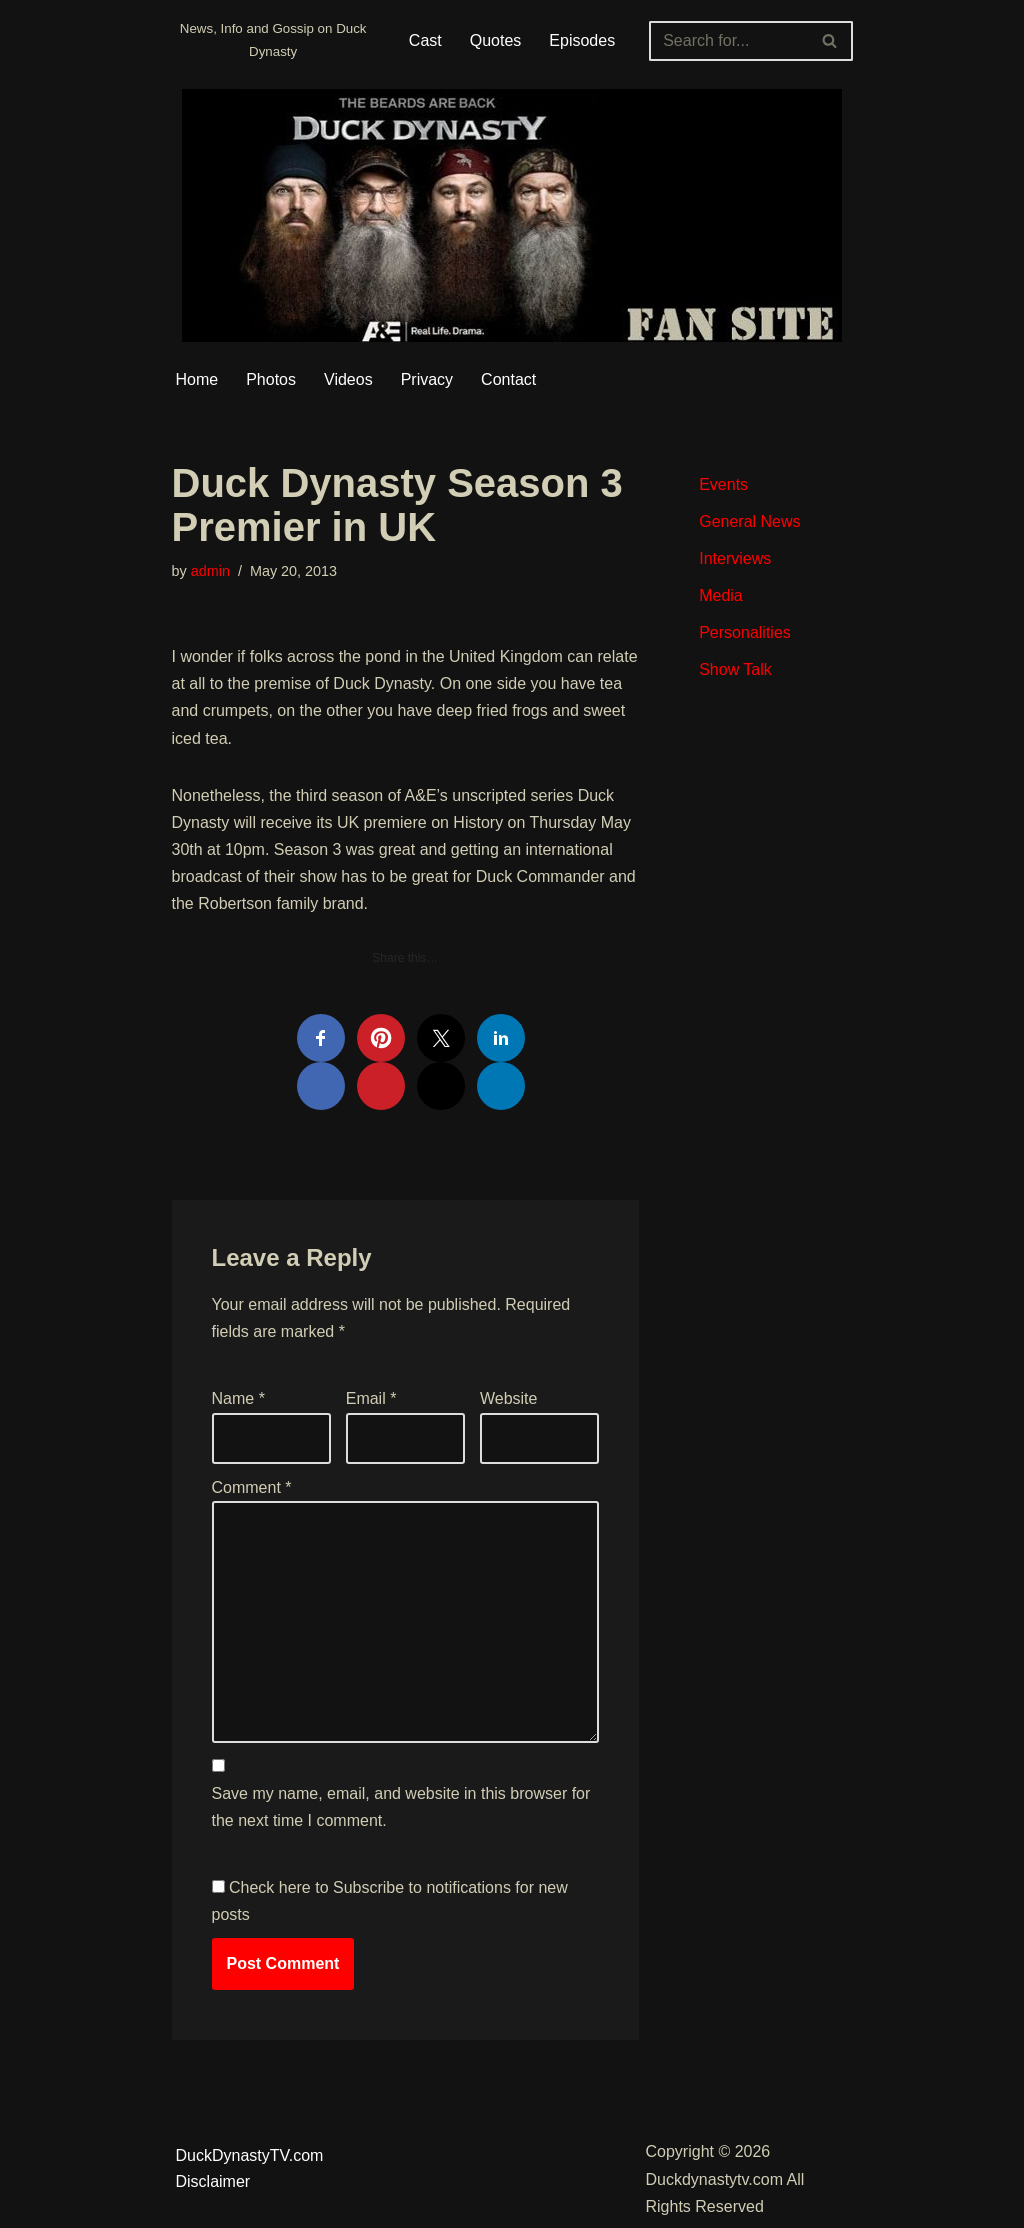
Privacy (427, 379)
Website (509, 1398)
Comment (252, 1487)
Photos (271, 379)
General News (749, 521)
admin (210, 571)
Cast (425, 40)
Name (238, 1398)
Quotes (496, 40)
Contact (508, 379)
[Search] (728, 41)
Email (371, 1398)
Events (723, 484)
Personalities (745, 632)
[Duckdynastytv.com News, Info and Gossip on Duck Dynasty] (273, 40)
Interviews (735, 558)
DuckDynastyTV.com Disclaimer (250, 2168)
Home (197, 379)
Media (721, 595)
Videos (348, 379)
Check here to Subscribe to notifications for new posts (390, 1901)
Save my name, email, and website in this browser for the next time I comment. (401, 1807)
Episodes (582, 40)
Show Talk (735, 669)
